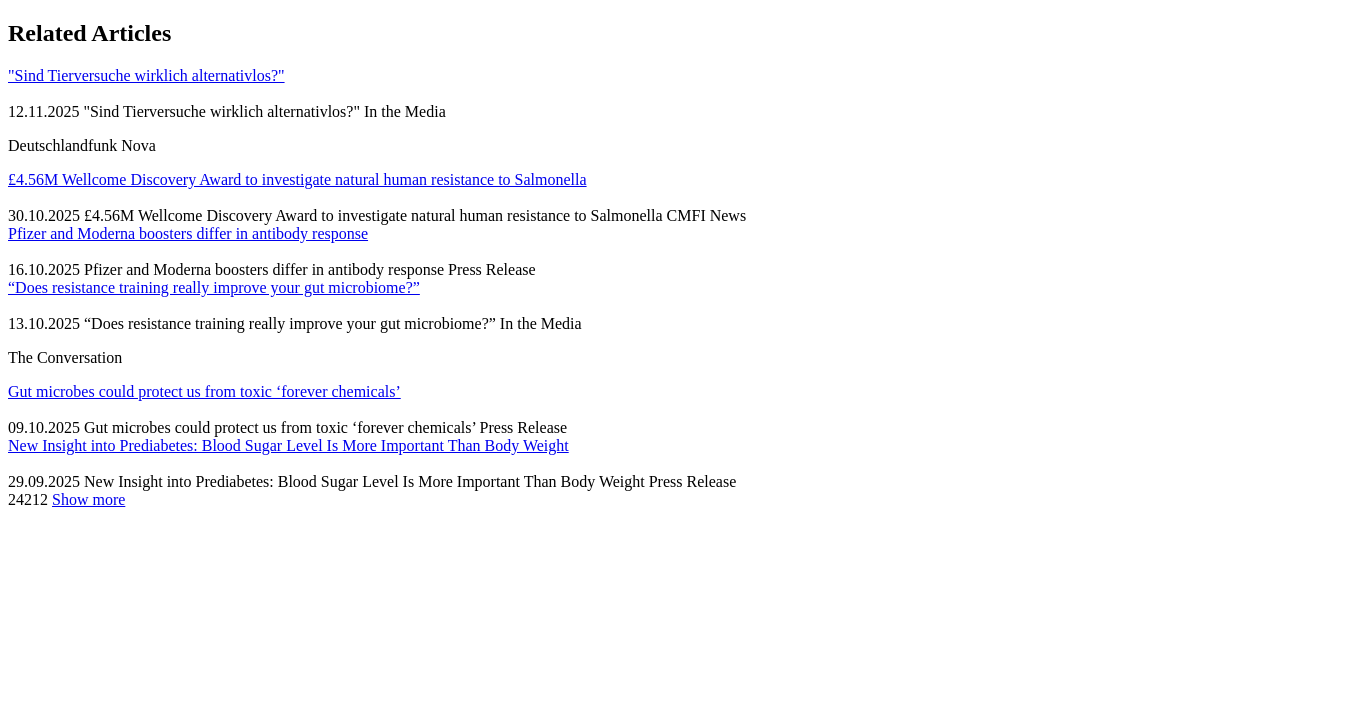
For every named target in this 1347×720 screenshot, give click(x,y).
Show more (88, 499)
